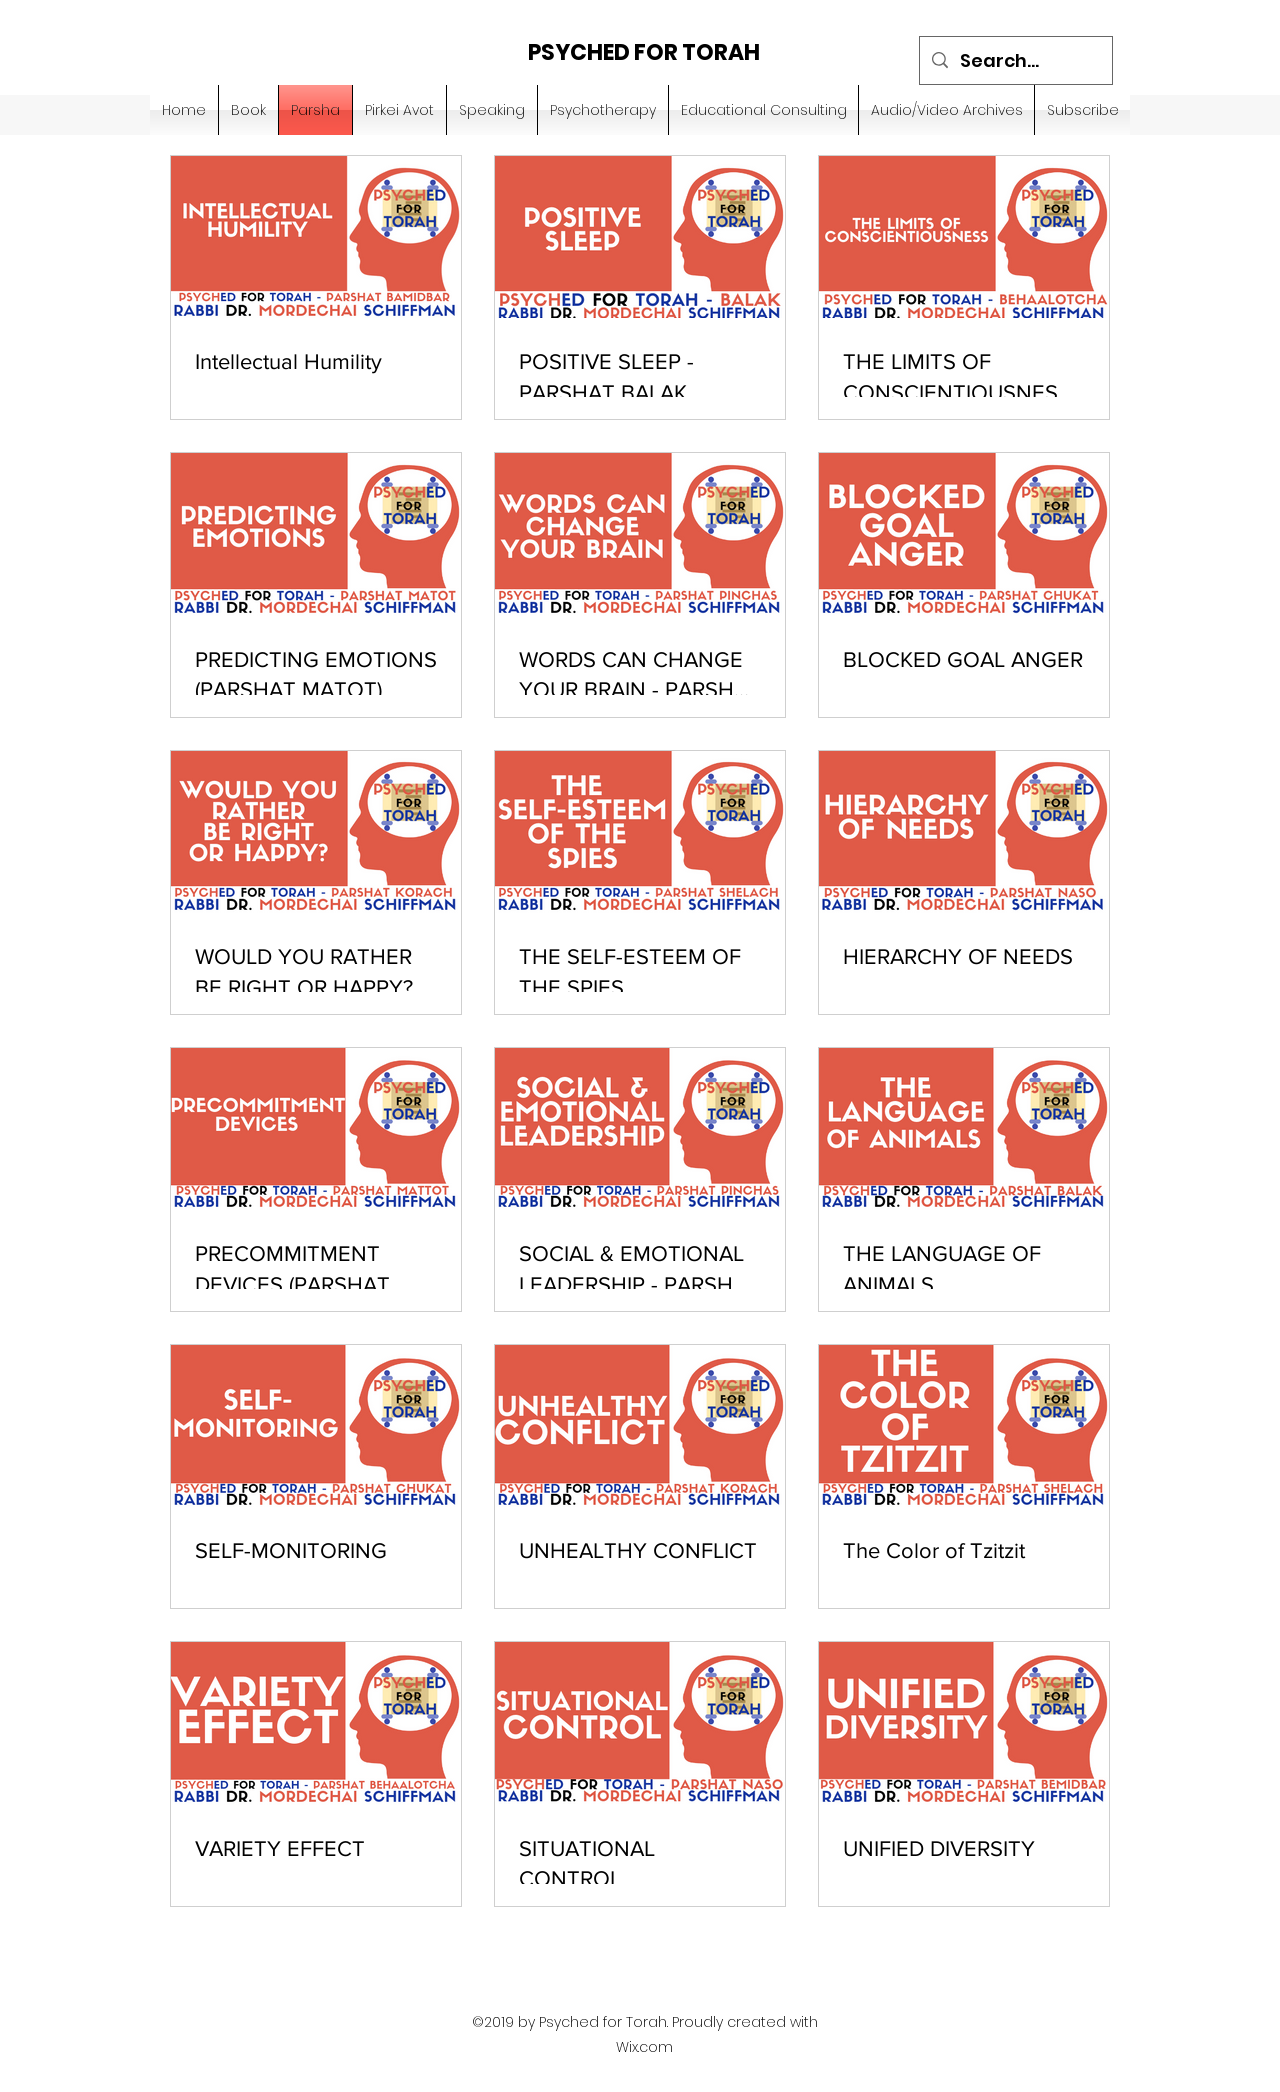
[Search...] (1015, 61)
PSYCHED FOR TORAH (644, 52)
